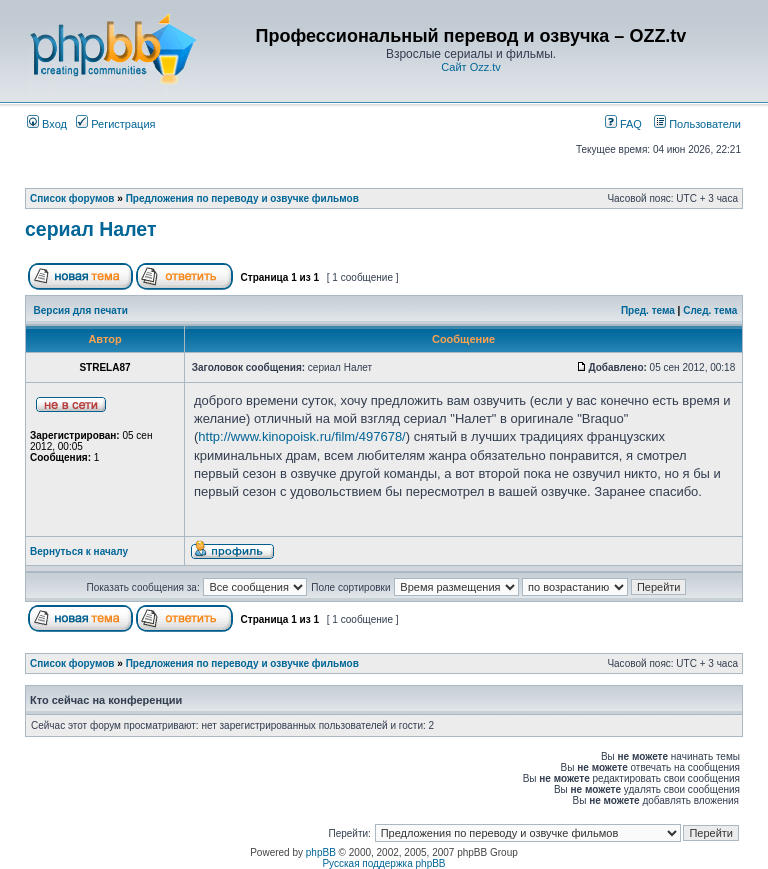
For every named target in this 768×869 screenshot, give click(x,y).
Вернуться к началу (79, 551)
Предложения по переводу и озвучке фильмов (242, 198)
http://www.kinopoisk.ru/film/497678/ (301, 436)
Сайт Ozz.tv (471, 67)
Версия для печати (81, 310)
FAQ (623, 124)
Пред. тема (648, 310)
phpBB (321, 852)
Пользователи (697, 124)
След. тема (710, 310)
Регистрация (115, 124)
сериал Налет (90, 229)
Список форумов (72, 198)
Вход (47, 124)
